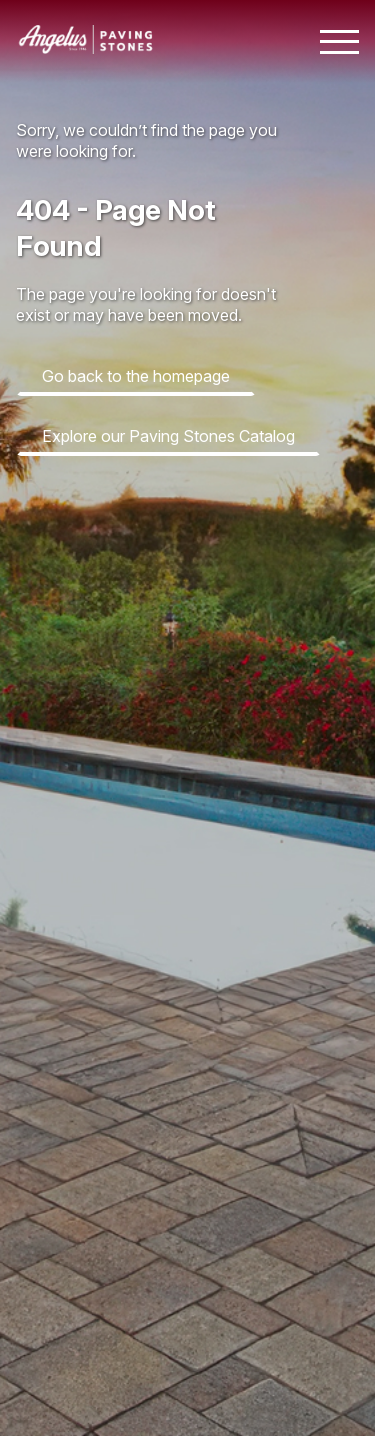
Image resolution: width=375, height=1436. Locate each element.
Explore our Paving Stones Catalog (168, 436)
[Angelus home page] (86, 48)
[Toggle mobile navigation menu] (339, 42)
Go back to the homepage (136, 376)
